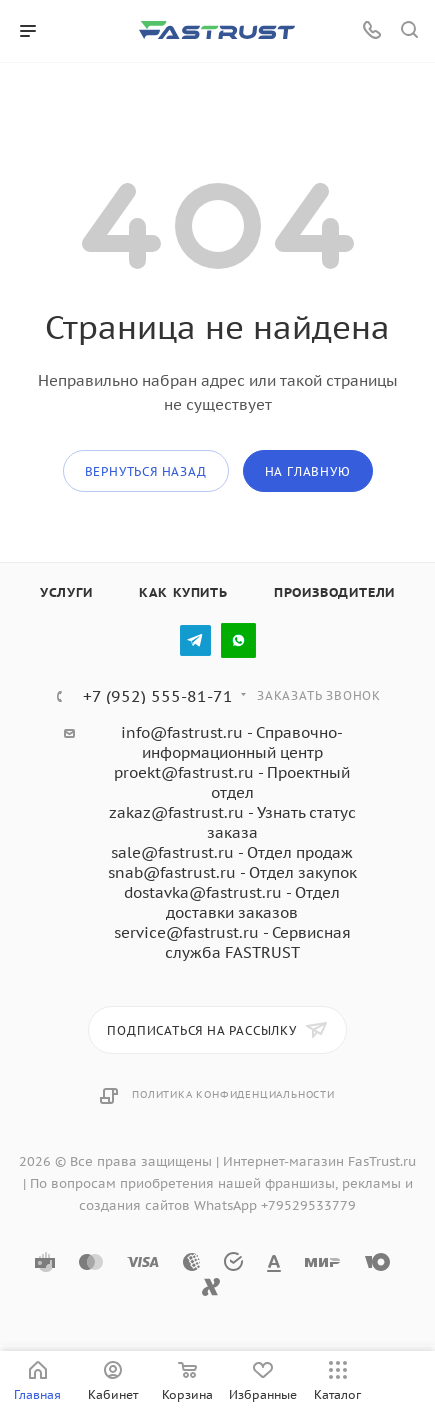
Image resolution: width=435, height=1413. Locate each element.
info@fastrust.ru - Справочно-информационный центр (232, 742)
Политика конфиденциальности (233, 1094)
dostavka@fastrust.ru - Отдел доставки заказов (232, 902)
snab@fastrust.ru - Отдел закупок (232, 872)
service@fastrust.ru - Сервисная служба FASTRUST (232, 942)
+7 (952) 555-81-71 (158, 696)
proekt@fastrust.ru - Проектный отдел (232, 782)
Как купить (183, 592)
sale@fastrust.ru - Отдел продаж (232, 852)
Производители (334, 592)
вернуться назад (146, 471)
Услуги (66, 592)
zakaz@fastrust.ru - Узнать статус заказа (232, 822)
